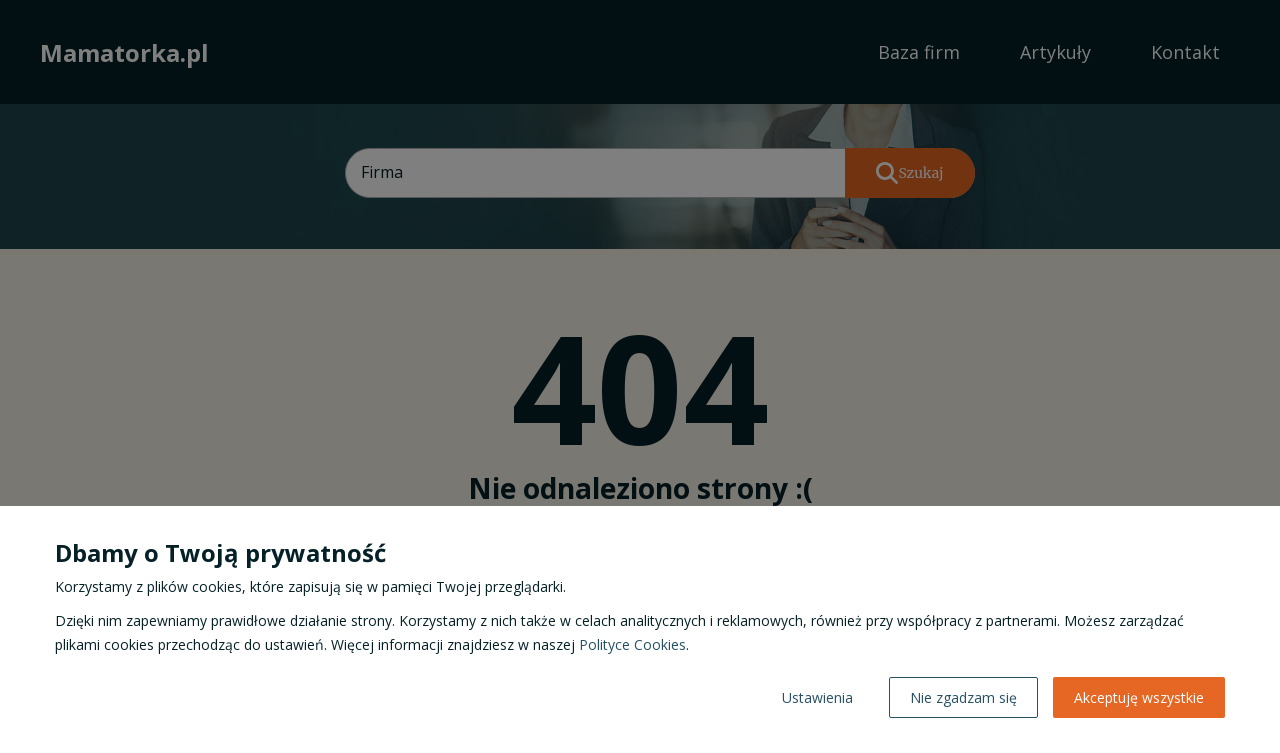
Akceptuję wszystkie (1139, 697)
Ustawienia (817, 697)
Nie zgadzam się (963, 697)
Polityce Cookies (632, 644)
